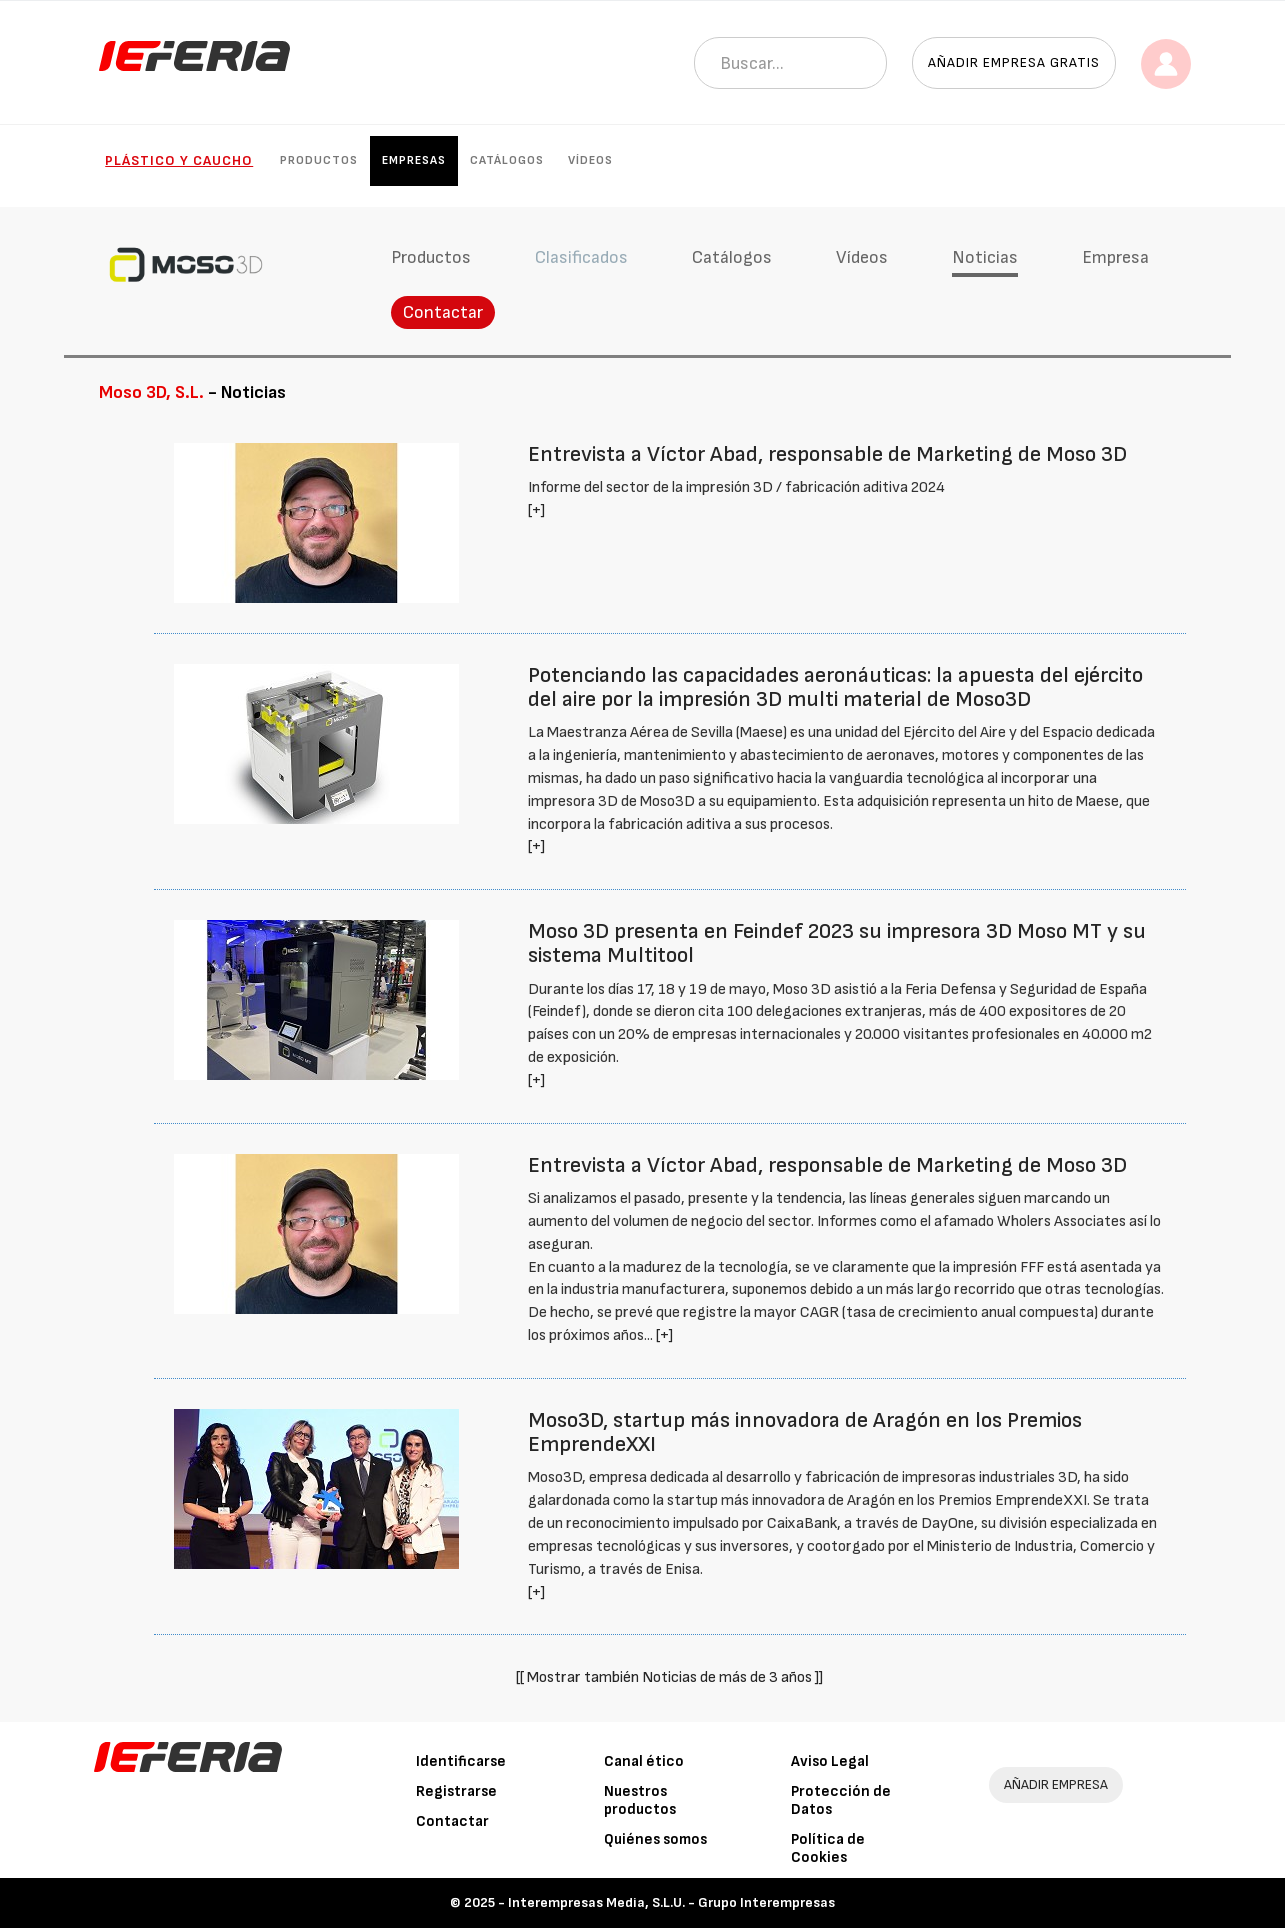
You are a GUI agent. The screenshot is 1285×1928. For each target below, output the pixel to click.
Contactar (443, 312)
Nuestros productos (640, 1800)
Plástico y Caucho (179, 160)
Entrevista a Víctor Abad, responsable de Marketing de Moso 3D (827, 454)
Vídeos (590, 160)
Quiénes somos (655, 1839)
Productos (319, 160)
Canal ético (644, 1761)
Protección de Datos (841, 1800)
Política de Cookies (828, 1848)
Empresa (1115, 257)
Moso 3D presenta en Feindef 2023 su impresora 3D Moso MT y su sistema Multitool (837, 943)
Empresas (414, 160)
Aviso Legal (830, 1761)
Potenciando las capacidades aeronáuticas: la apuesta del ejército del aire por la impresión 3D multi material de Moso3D (835, 687)
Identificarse (461, 1761)
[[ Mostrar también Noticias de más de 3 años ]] (669, 1677)
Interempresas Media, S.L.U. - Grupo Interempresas (671, 1902)
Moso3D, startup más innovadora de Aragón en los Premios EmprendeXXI (805, 1432)
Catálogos (507, 160)
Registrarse (456, 1791)
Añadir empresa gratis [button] (1014, 62)
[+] (536, 510)
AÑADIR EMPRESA (1056, 1784)
